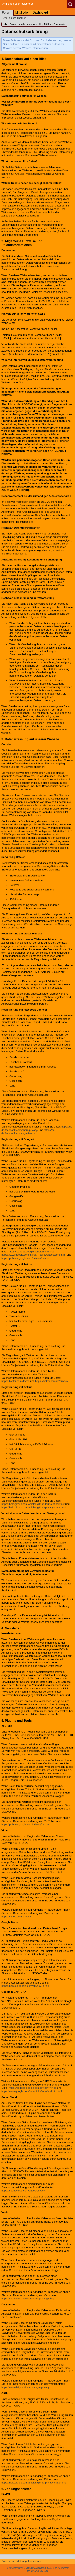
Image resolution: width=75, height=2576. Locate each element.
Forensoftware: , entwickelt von (38, 2569)
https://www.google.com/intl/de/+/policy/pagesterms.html (33, 1254)
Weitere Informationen (35, 48)
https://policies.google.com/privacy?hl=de (25, 1258)
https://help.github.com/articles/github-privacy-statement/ (33, 1507)
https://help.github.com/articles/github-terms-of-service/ (33, 1503)
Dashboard (40, 12)
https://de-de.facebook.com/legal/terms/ (28, 1131)
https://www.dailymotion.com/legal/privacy (25, 2387)
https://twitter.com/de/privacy (51, 1381)
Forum (7, 12)
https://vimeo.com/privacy (16, 1916)
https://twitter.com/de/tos (15, 1381)
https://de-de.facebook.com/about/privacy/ (37, 1128)
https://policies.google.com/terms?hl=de (32, 1251)
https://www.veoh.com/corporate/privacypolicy (27, 2298)
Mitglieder (22, 12)
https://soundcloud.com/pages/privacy (23, 2190)
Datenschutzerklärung (14, 2561)
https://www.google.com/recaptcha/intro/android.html (31, 2091)
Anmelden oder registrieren (18, 3)
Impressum (34, 2561)
